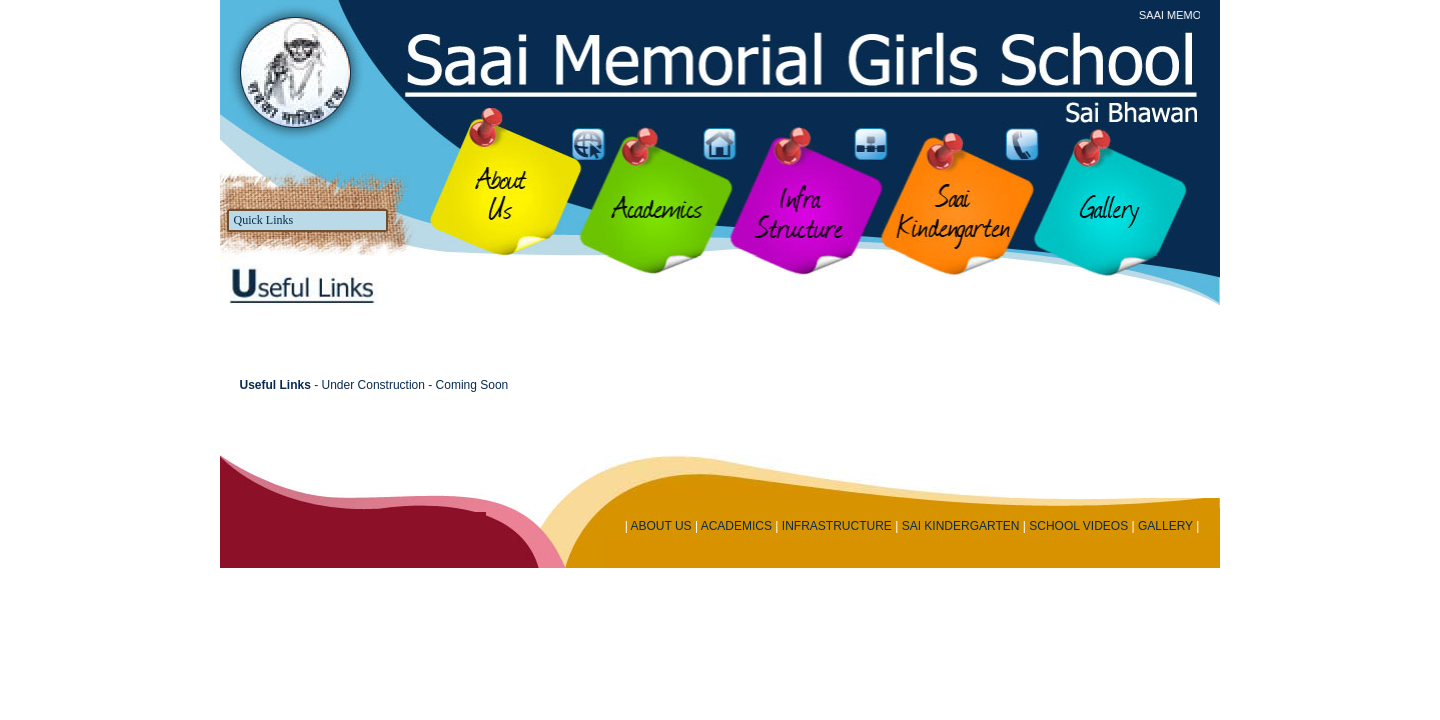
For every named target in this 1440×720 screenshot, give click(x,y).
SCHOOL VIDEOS (1078, 526)
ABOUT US (660, 526)
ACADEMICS (736, 526)
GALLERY (1165, 526)
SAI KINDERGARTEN (961, 526)
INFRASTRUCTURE (837, 526)
